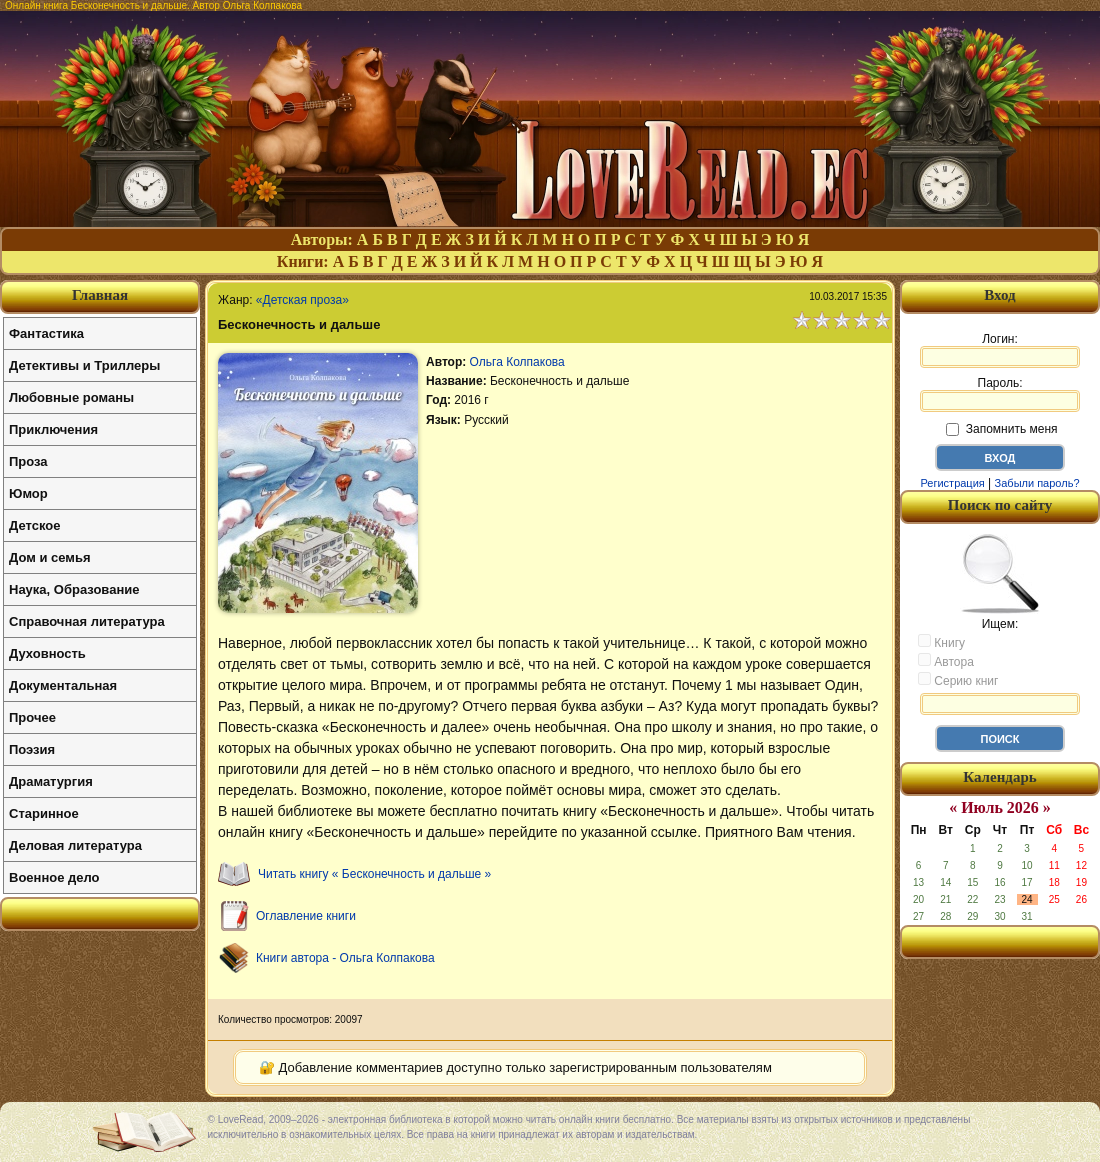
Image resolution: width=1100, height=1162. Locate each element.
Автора (946, 661)
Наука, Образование (74, 589)
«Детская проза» (302, 300)
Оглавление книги (306, 916)
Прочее (32, 717)
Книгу (941, 642)
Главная (100, 295)
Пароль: (1000, 394)
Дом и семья (50, 557)
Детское (34, 525)
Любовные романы (71, 397)
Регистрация (952, 483)
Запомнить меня (1001, 429)
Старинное (44, 813)
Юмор (28, 493)
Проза (28, 461)
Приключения (53, 429)
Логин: (1000, 350)
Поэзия (32, 749)
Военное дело (54, 877)
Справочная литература (87, 621)
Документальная (63, 685)
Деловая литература (75, 845)
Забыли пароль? (1037, 483)
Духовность (47, 653)
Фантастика (46, 333)
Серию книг (958, 680)
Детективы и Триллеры (84, 365)
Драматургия (51, 781)
